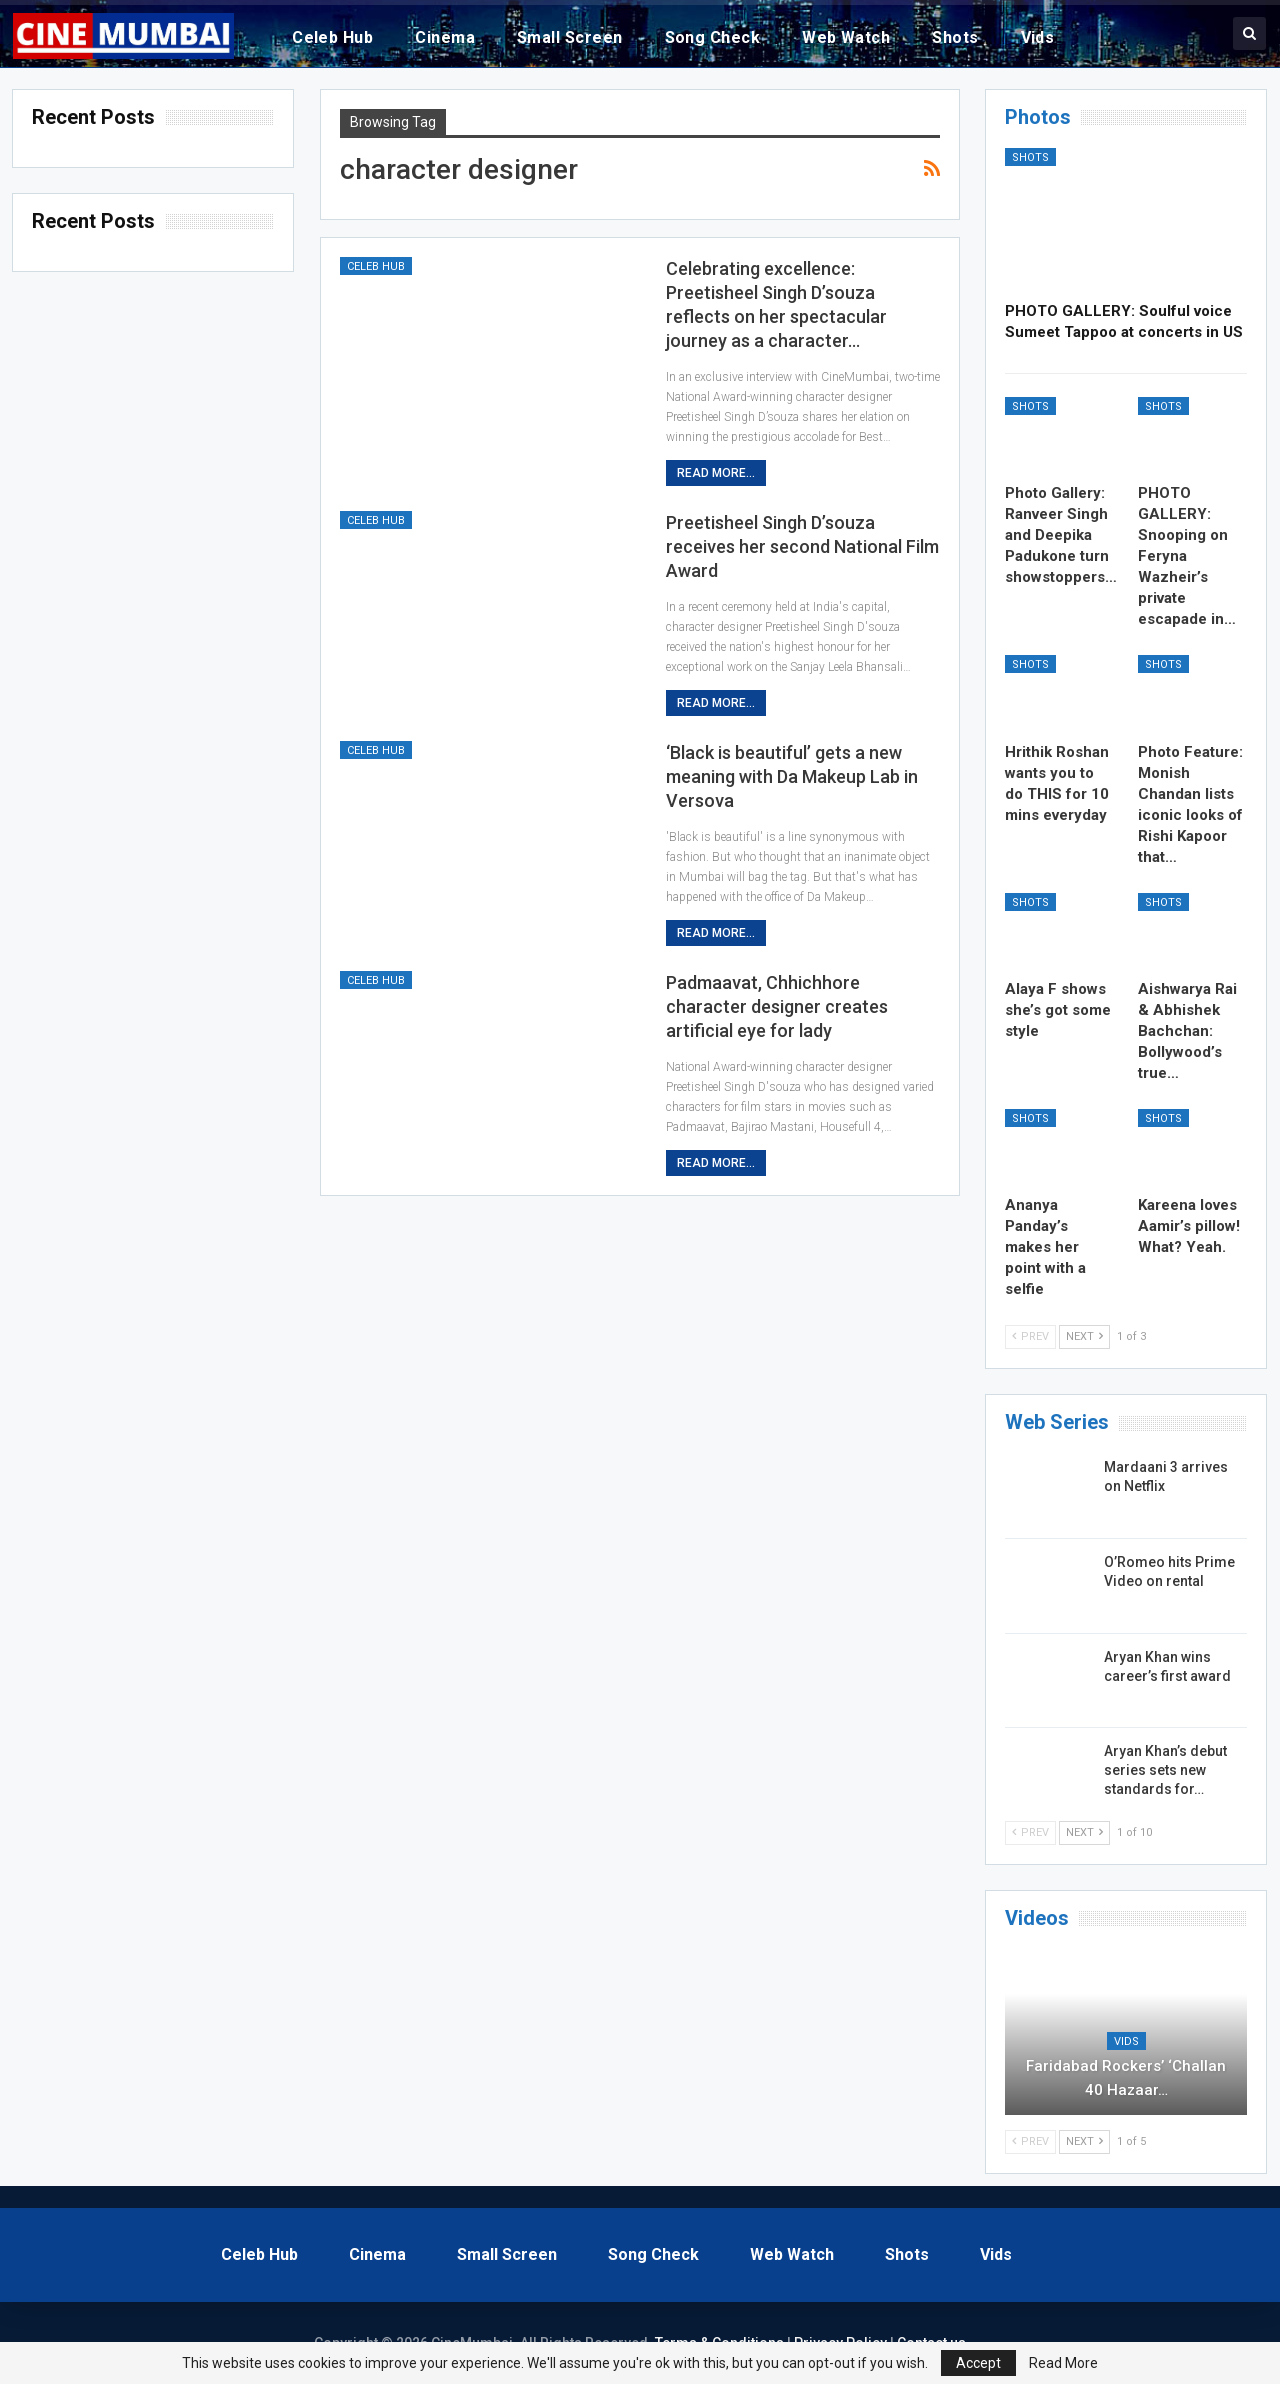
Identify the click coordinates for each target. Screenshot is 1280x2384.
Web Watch (846, 37)
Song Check (713, 37)
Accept (978, 2363)
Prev (1030, 1336)
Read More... (716, 473)
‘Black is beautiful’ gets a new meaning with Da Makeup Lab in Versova (792, 776)
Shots (955, 37)
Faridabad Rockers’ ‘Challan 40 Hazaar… (1126, 2078)
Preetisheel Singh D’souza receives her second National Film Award (802, 546)
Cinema (445, 37)
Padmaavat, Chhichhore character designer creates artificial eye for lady (777, 1006)
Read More (1063, 2363)
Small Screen (570, 37)
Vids (1038, 37)
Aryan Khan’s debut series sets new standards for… (1165, 1770)
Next (1084, 1336)
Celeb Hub (332, 37)
